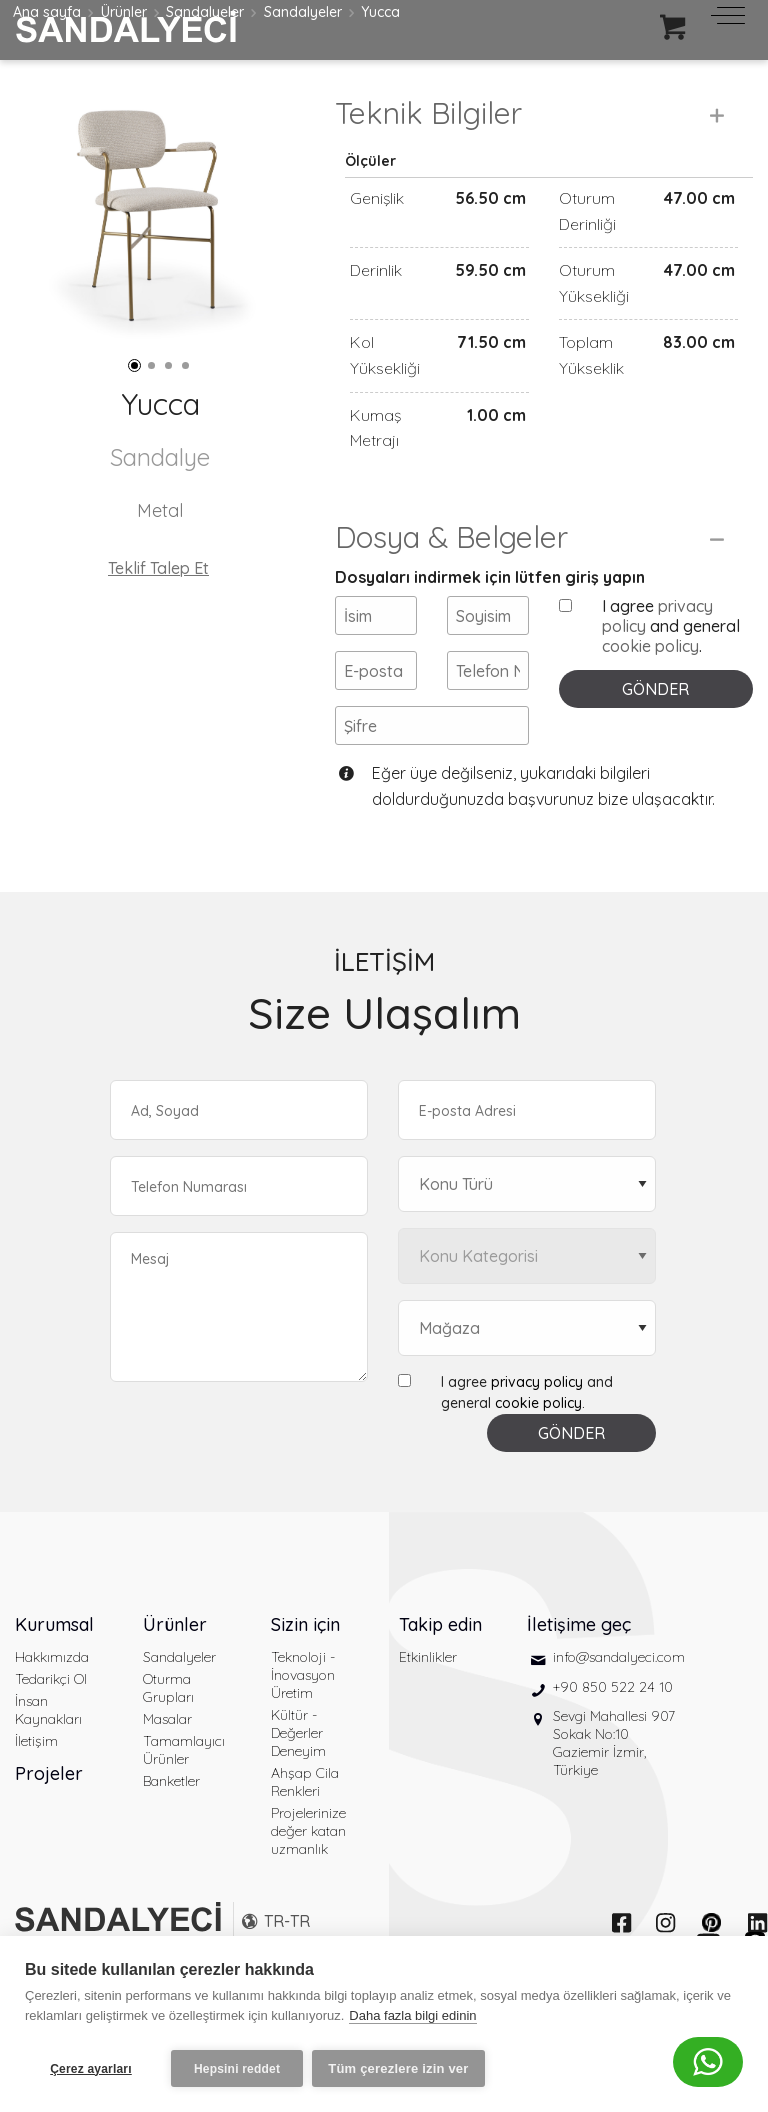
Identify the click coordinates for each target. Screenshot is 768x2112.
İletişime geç (579, 1666)
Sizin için (305, 1666)
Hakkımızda (52, 1699)
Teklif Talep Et (158, 568)
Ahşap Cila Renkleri (305, 1824)
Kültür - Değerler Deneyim (298, 1775)
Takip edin (440, 1666)
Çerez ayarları (91, 2069)
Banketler (171, 1823)
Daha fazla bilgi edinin (412, 2020)
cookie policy (650, 688)
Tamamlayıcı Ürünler (184, 1792)
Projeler (49, 1815)
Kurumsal (54, 1666)
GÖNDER (655, 731)
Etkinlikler (428, 1699)
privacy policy (537, 1424)
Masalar (167, 1761)
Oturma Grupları (168, 1730)
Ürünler (175, 1666)
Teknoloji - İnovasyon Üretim (303, 1717)
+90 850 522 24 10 (613, 1729)
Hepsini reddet (237, 2069)
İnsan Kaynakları (48, 1752)
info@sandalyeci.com (619, 1699)
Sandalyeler (179, 1699)
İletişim (36, 1783)
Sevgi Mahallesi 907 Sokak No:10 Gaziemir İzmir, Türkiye (614, 1785)
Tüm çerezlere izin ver (403, 2068)
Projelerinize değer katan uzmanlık (308, 1873)
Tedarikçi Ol (51, 1721)
